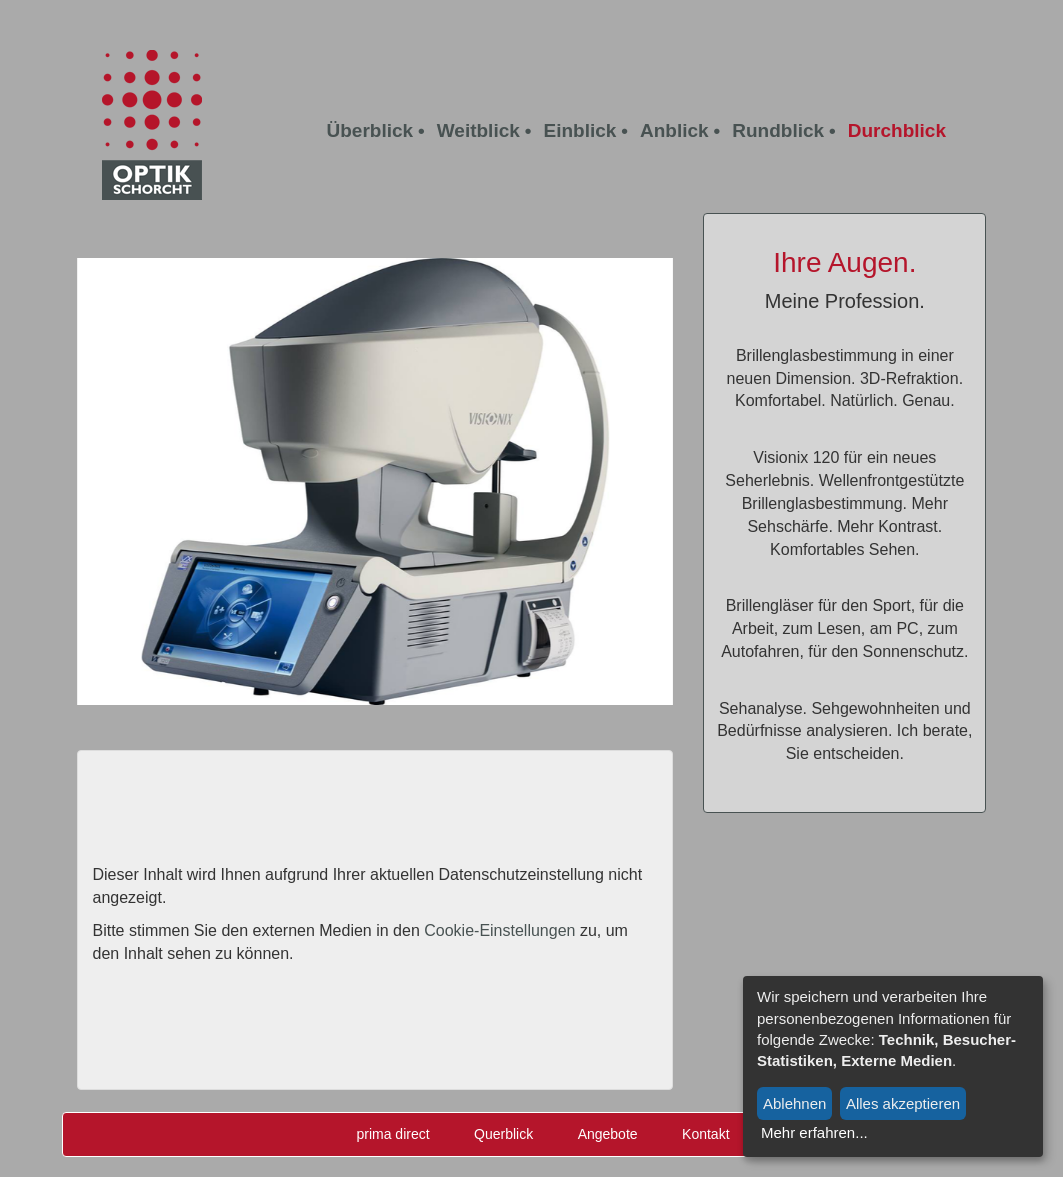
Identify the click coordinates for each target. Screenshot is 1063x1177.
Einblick (579, 130)
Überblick (370, 130)
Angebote (608, 1134)
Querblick (503, 1134)
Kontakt (705, 1134)
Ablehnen (794, 1103)
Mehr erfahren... (814, 1132)
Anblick (674, 130)
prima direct (392, 1134)
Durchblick (897, 130)
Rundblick (778, 130)
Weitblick (478, 130)
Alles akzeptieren (903, 1103)
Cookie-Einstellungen (499, 930)
